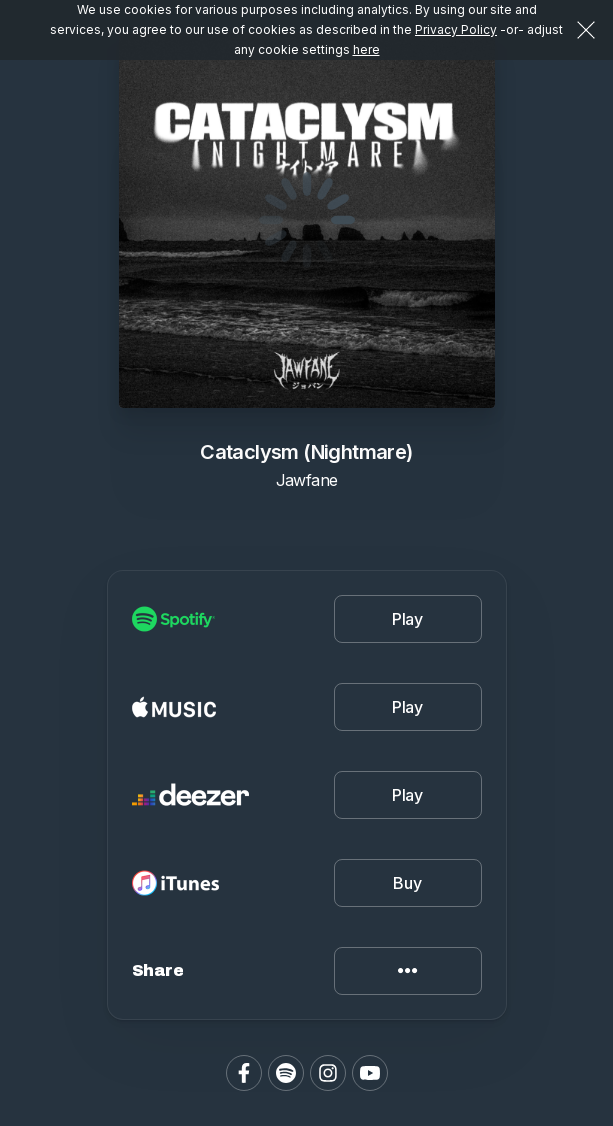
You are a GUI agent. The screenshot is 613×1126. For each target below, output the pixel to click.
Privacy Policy (456, 29)
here (366, 49)
